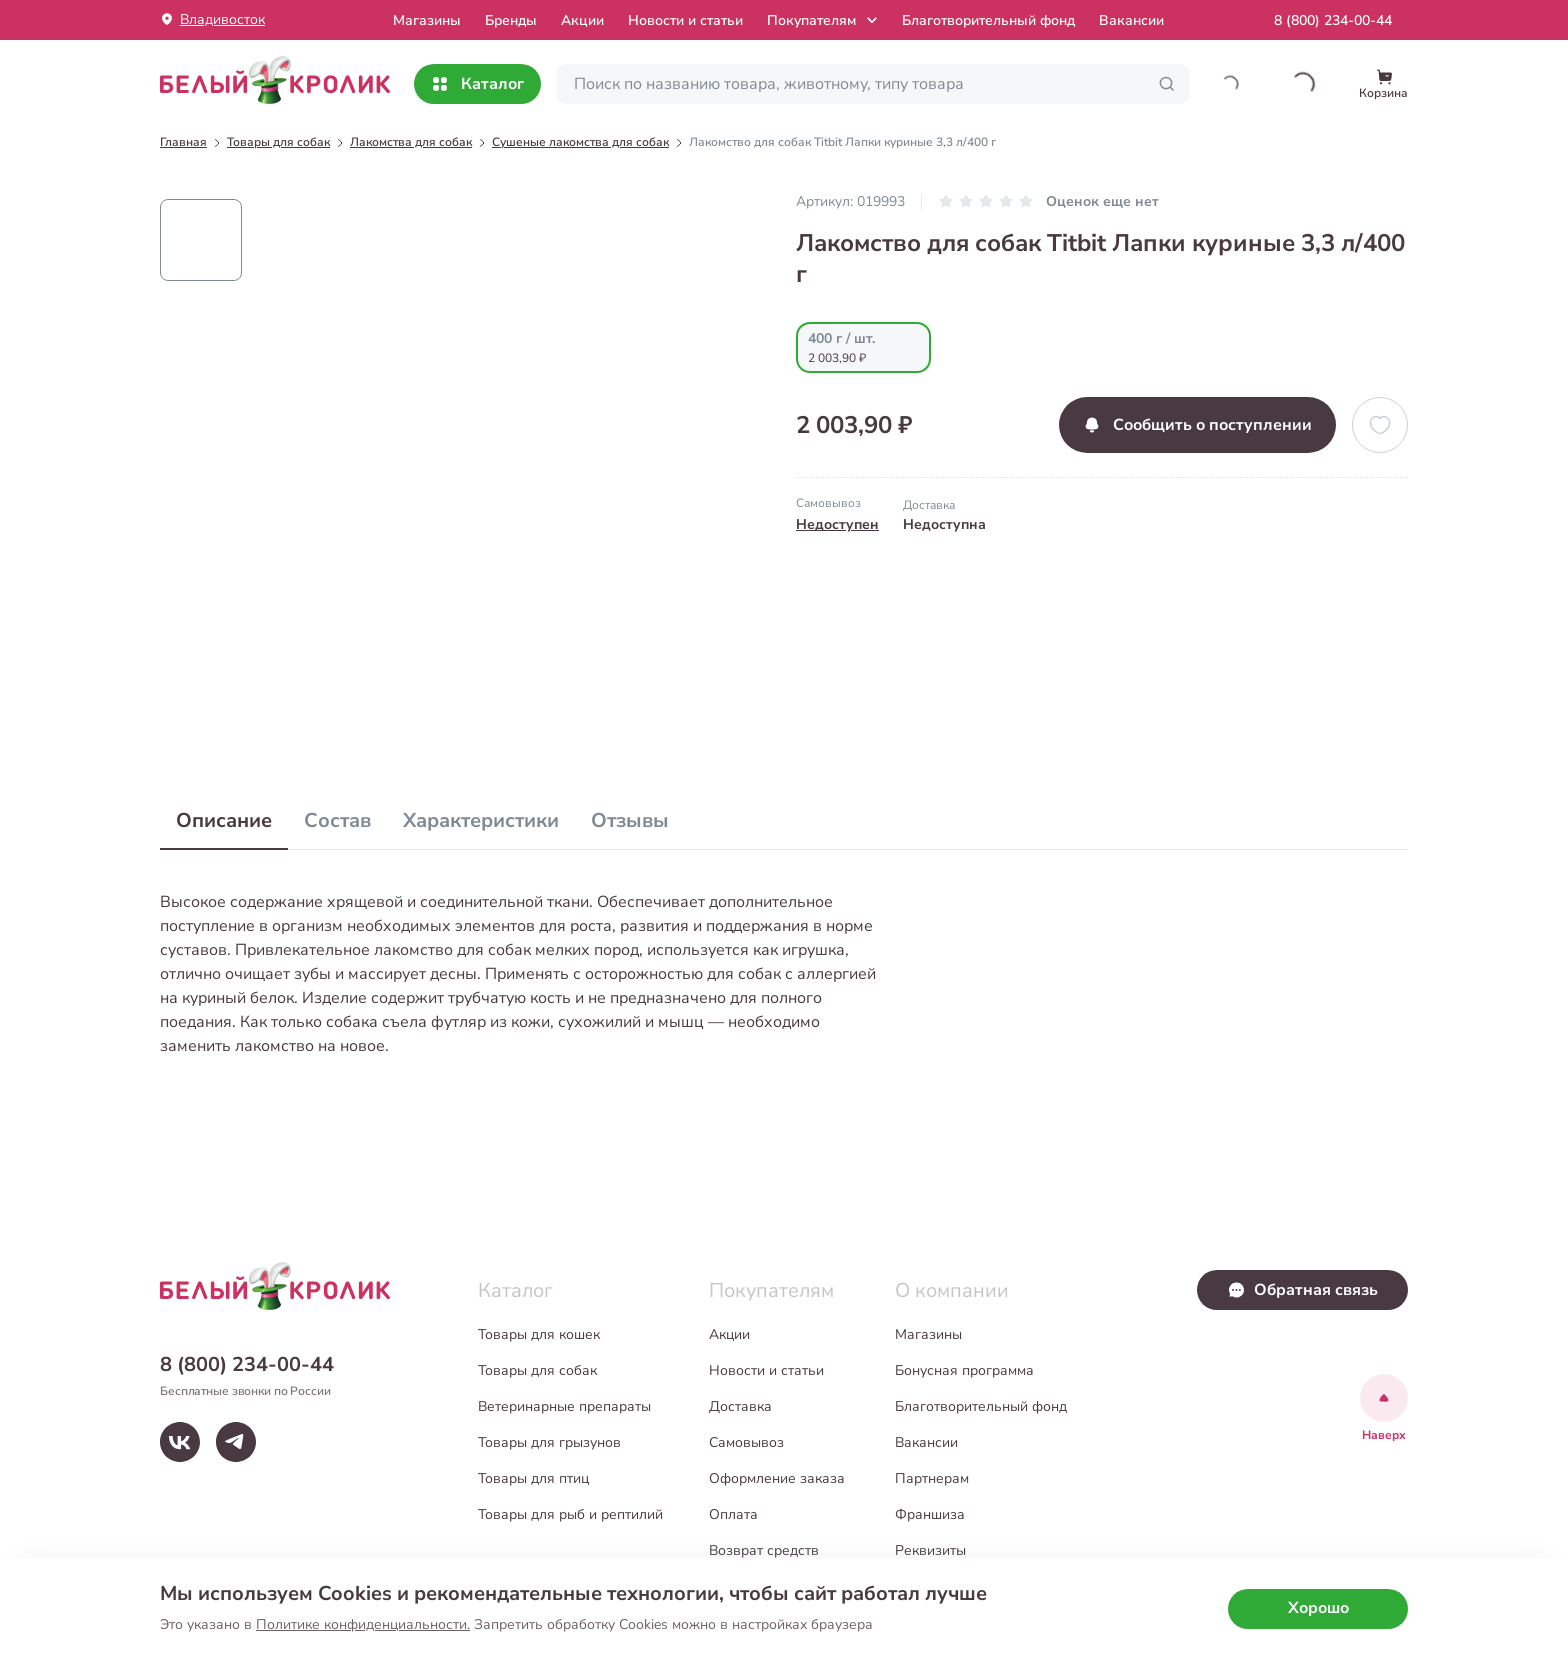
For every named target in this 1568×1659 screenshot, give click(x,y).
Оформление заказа (777, 1478)
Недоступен (837, 524)
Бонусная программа (964, 1370)
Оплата (733, 1514)
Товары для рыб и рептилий (570, 1514)
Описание (224, 820)
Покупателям (824, 20)
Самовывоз (746, 1442)
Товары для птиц (533, 1478)
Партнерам (932, 1478)
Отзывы (630, 820)
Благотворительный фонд (988, 20)
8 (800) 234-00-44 (1333, 20)
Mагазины (427, 20)
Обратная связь (1302, 1290)
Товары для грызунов (549, 1442)
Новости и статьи (685, 20)
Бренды (511, 20)
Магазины (928, 1334)
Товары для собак (537, 1370)
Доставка (740, 1406)
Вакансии (1131, 20)
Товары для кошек (539, 1334)
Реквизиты (930, 1550)
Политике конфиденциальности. (363, 1624)
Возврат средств (764, 1550)
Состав (337, 820)
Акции (582, 20)
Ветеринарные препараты (564, 1406)
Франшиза (930, 1514)
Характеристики (481, 820)
